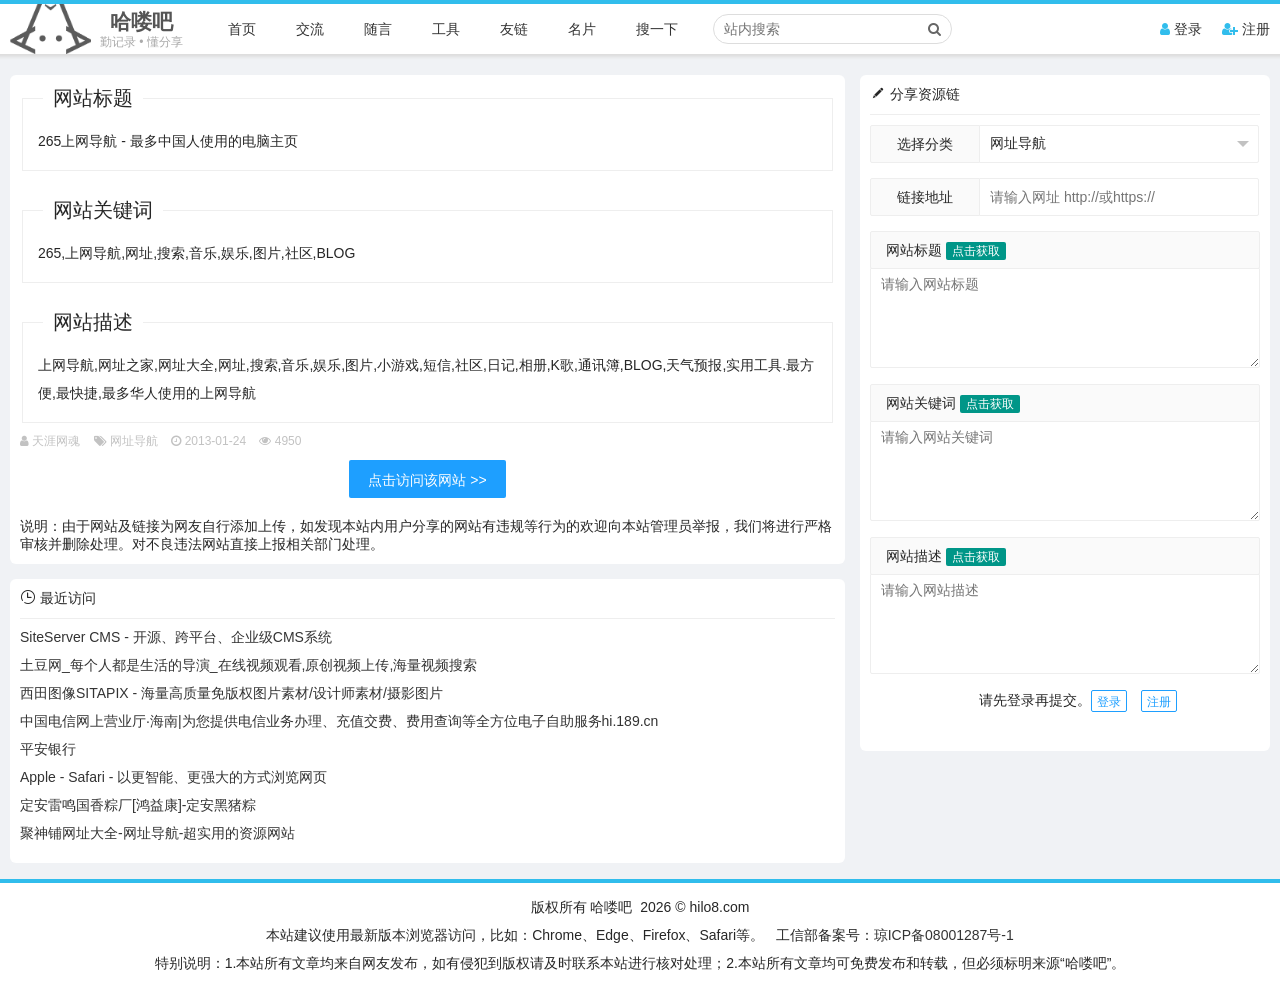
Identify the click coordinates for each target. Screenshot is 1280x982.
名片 (582, 29)
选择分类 (925, 144)
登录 (1181, 29)
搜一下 (657, 29)
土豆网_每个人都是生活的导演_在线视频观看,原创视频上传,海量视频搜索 (248, 665)
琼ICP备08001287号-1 (944, 935)
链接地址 (925, 197)
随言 (378, 29)
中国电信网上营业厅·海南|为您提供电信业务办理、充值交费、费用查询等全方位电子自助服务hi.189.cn (339, 721)
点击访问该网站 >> (427, 480)
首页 (242, 29)
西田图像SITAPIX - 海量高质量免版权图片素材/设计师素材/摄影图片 (231, 693)
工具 (446, 29)
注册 (1246, 29)
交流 (310, 29)
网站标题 (946, 250)
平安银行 (48, 749)
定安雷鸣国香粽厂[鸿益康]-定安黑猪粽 (138, 805)
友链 (514, 29)
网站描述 (946, 556)
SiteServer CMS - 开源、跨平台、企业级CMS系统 (176, 637)
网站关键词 (953, 403)
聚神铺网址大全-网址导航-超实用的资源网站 (157, 833)
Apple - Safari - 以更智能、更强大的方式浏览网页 (173, 777)
